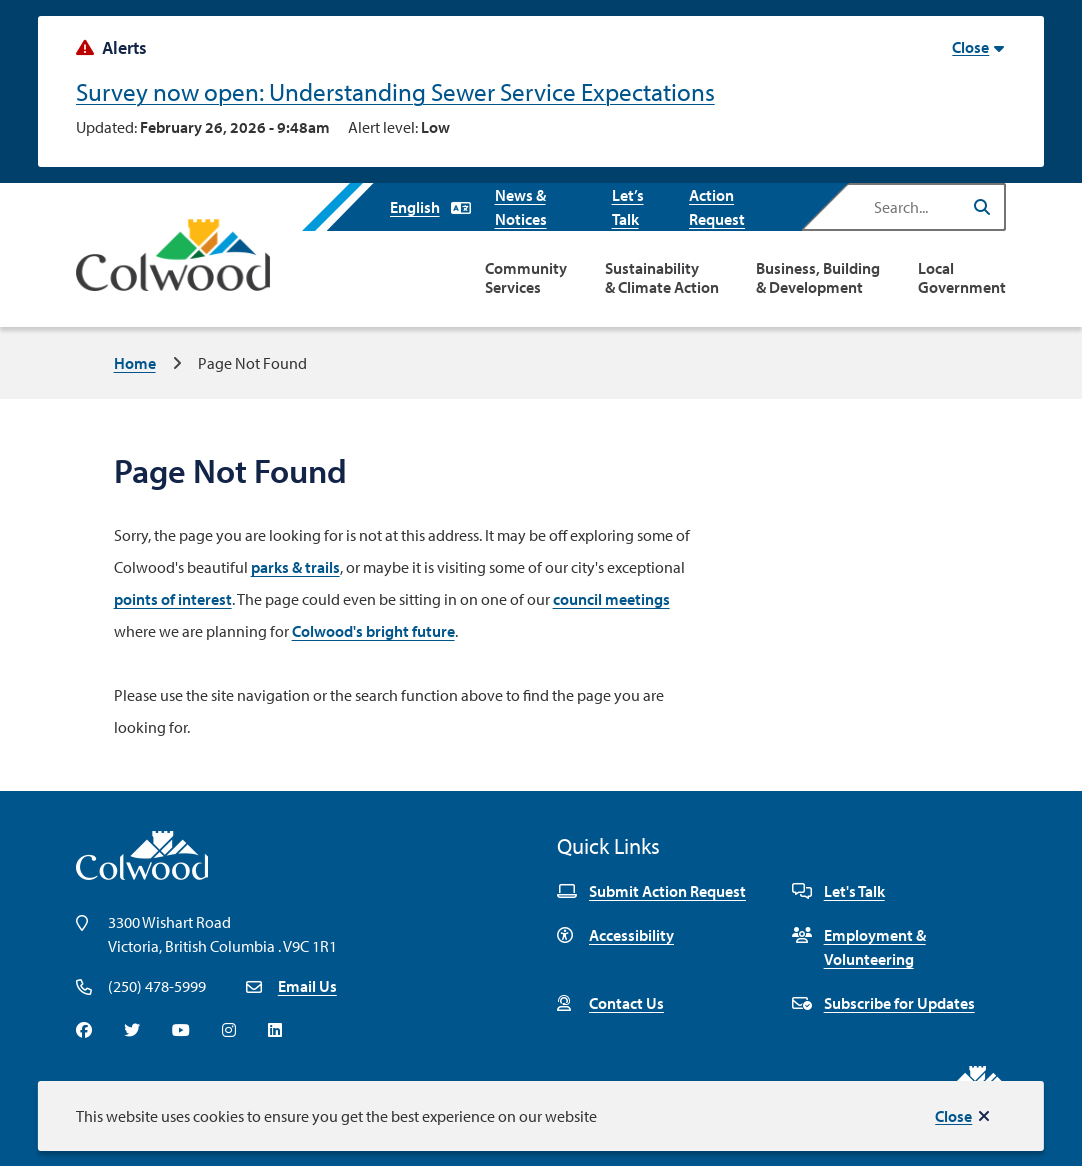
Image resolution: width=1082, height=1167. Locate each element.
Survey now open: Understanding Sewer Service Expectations (395, 91)
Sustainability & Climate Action (662, 278)
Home (135, 363)
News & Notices (521, 207)
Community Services (526, 278)
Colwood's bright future (373, 631)
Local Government (962, 278)
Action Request (717, 207)
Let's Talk (838, 891)
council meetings (611, 599)
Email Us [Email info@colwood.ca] (307, 986)
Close (953, 1116)
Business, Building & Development (818, 278)
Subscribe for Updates (883, 1003)
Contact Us (610, 1003)
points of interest (173, 599)
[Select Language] (430, 207)
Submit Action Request (651, 891)
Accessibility (615, 935)
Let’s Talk (628, 207)
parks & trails (295, 567)
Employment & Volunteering (859, 947)
